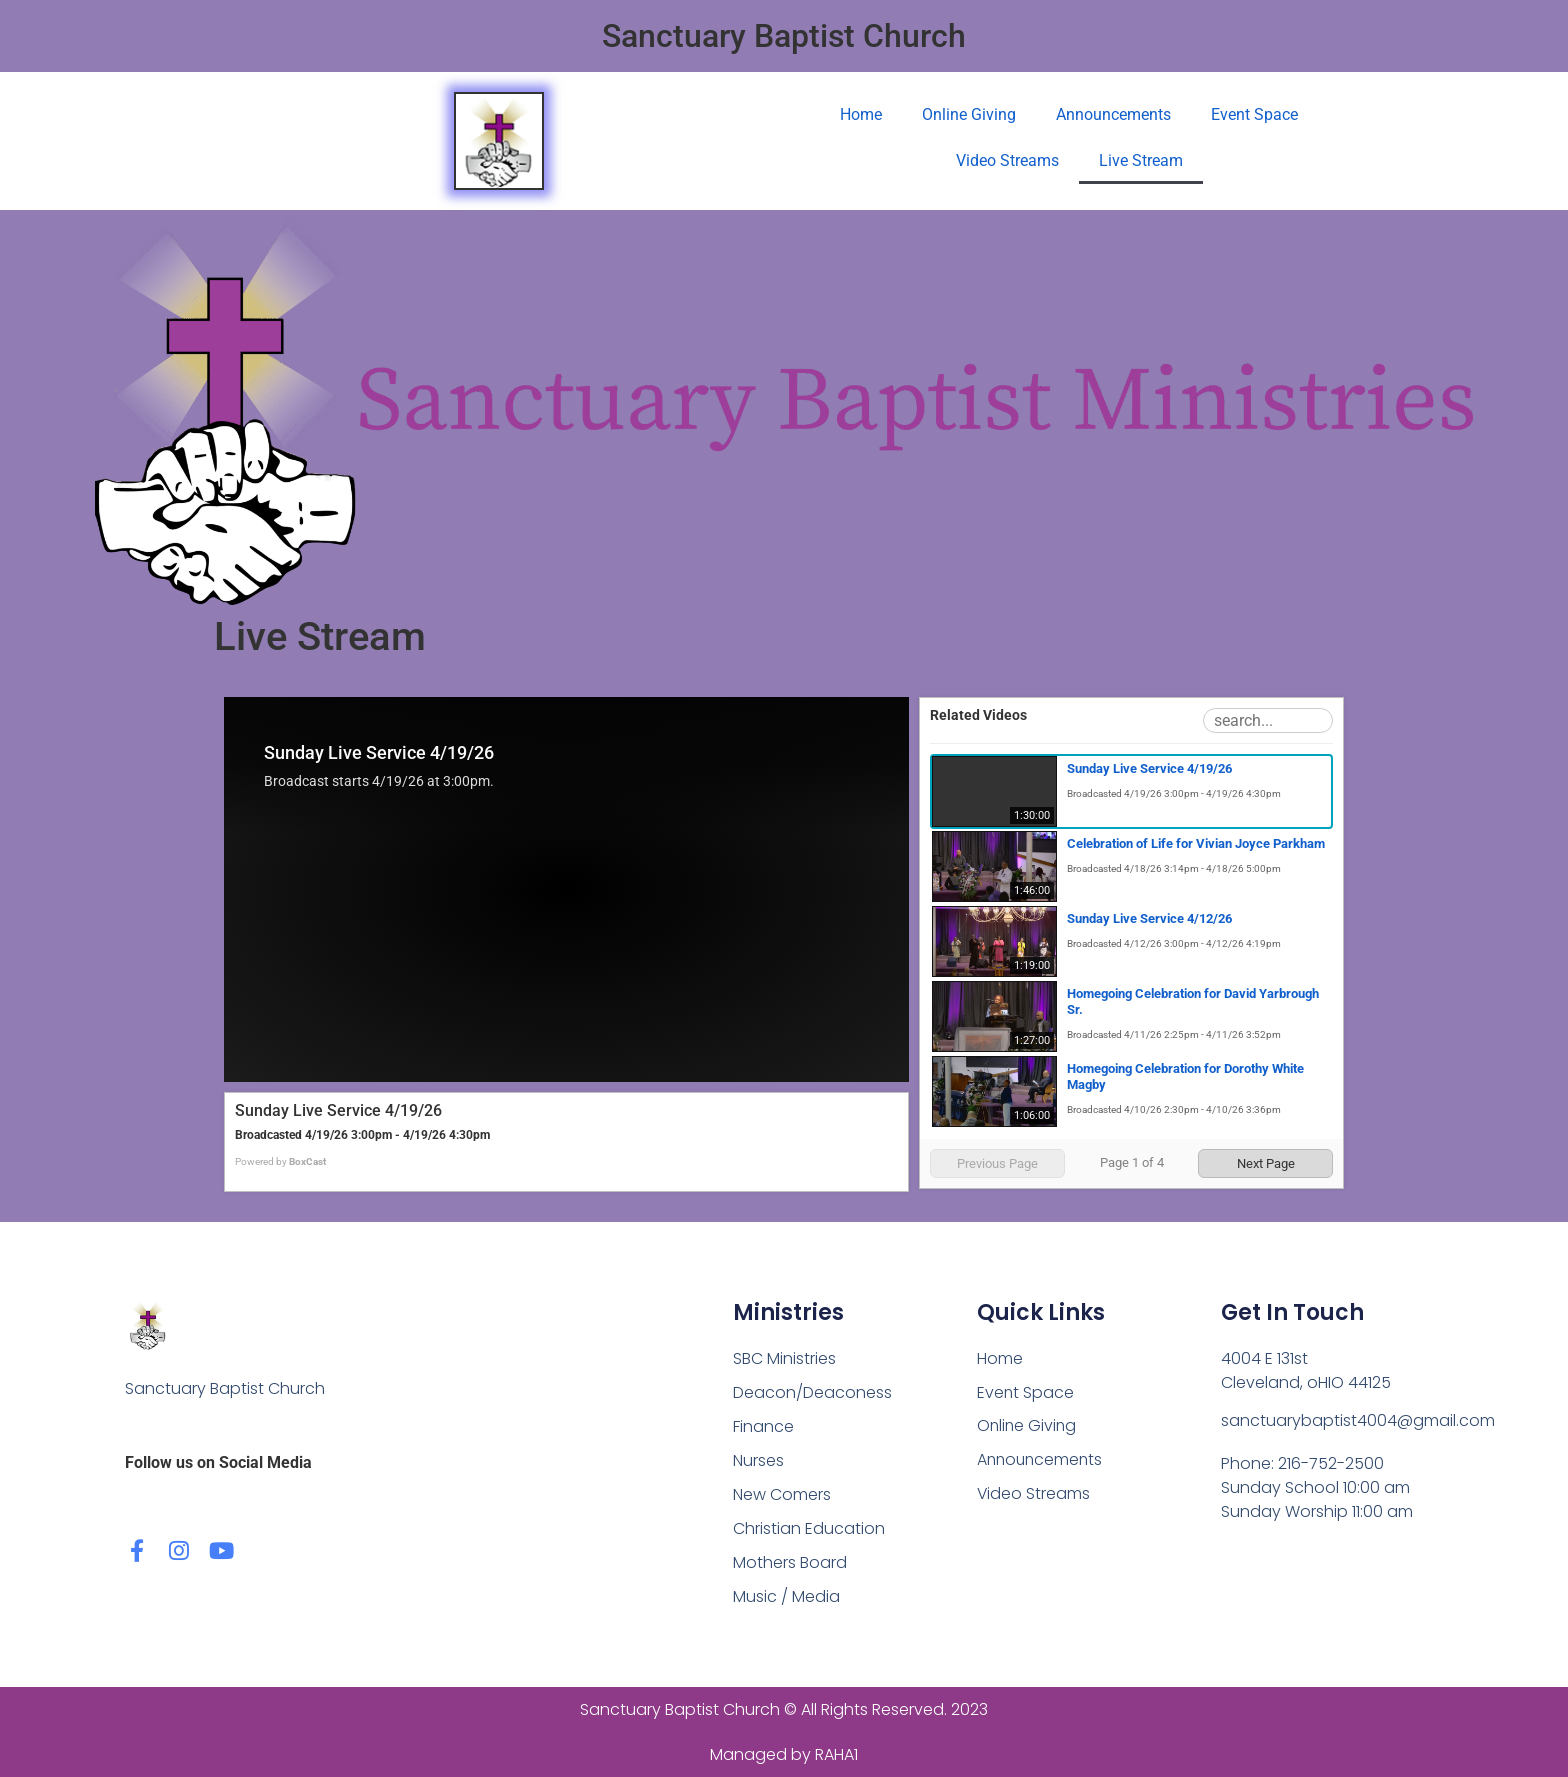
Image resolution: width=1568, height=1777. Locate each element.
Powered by (280, 1161)
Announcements (1113, 114)
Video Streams (1007, 160)
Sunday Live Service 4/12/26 (1149, 918)
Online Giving (969, 114)
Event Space (1254, 114)
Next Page (1266, 1163)
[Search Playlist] (1268, 720)
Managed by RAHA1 (784, 1754)
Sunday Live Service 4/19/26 (1149, 768)
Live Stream (1141, 160)
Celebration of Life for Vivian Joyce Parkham (1196, 843)
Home (861, 114)
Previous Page (997, 1163)
